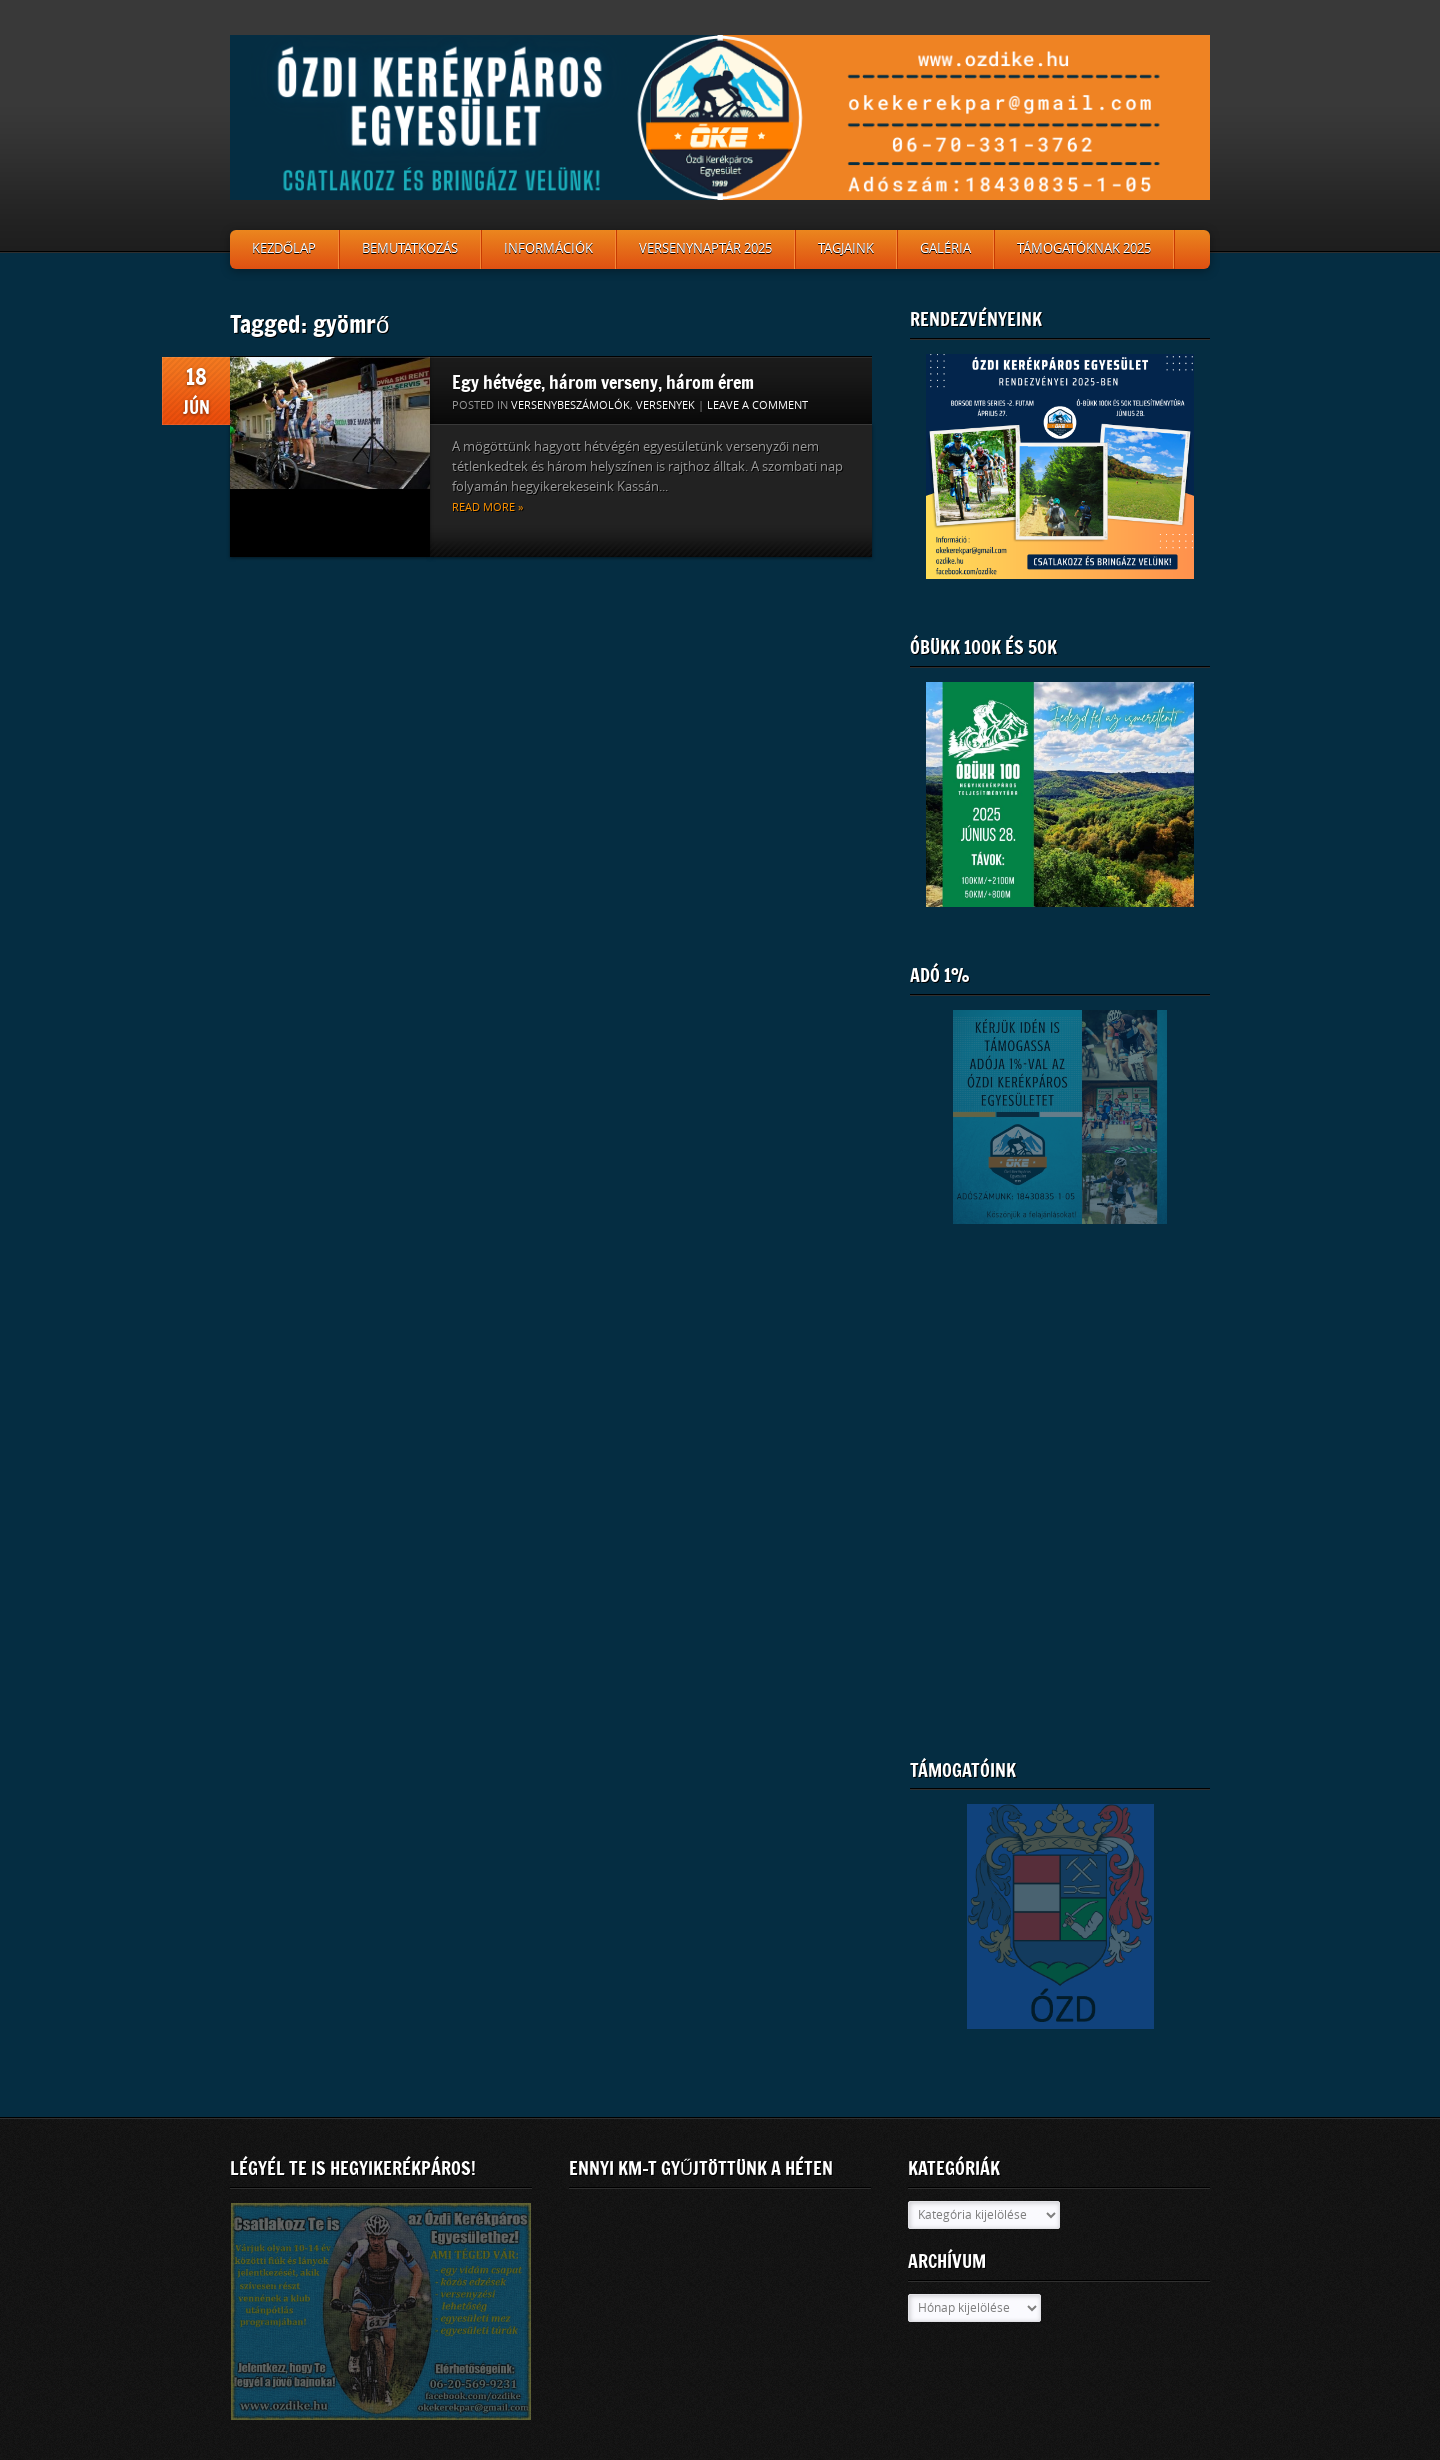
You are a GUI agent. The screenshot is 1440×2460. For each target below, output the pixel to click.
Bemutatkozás (410, 248)
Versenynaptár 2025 (705, 248)
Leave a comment (757, 405)
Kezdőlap (284, 248)
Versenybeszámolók (570, 405)
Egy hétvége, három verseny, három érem (603, 382)
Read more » (487, 507)
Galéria (945, 248)
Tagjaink (846, 248)
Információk (548, 248)
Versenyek (665, 405)
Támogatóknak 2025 (1084, 248)
